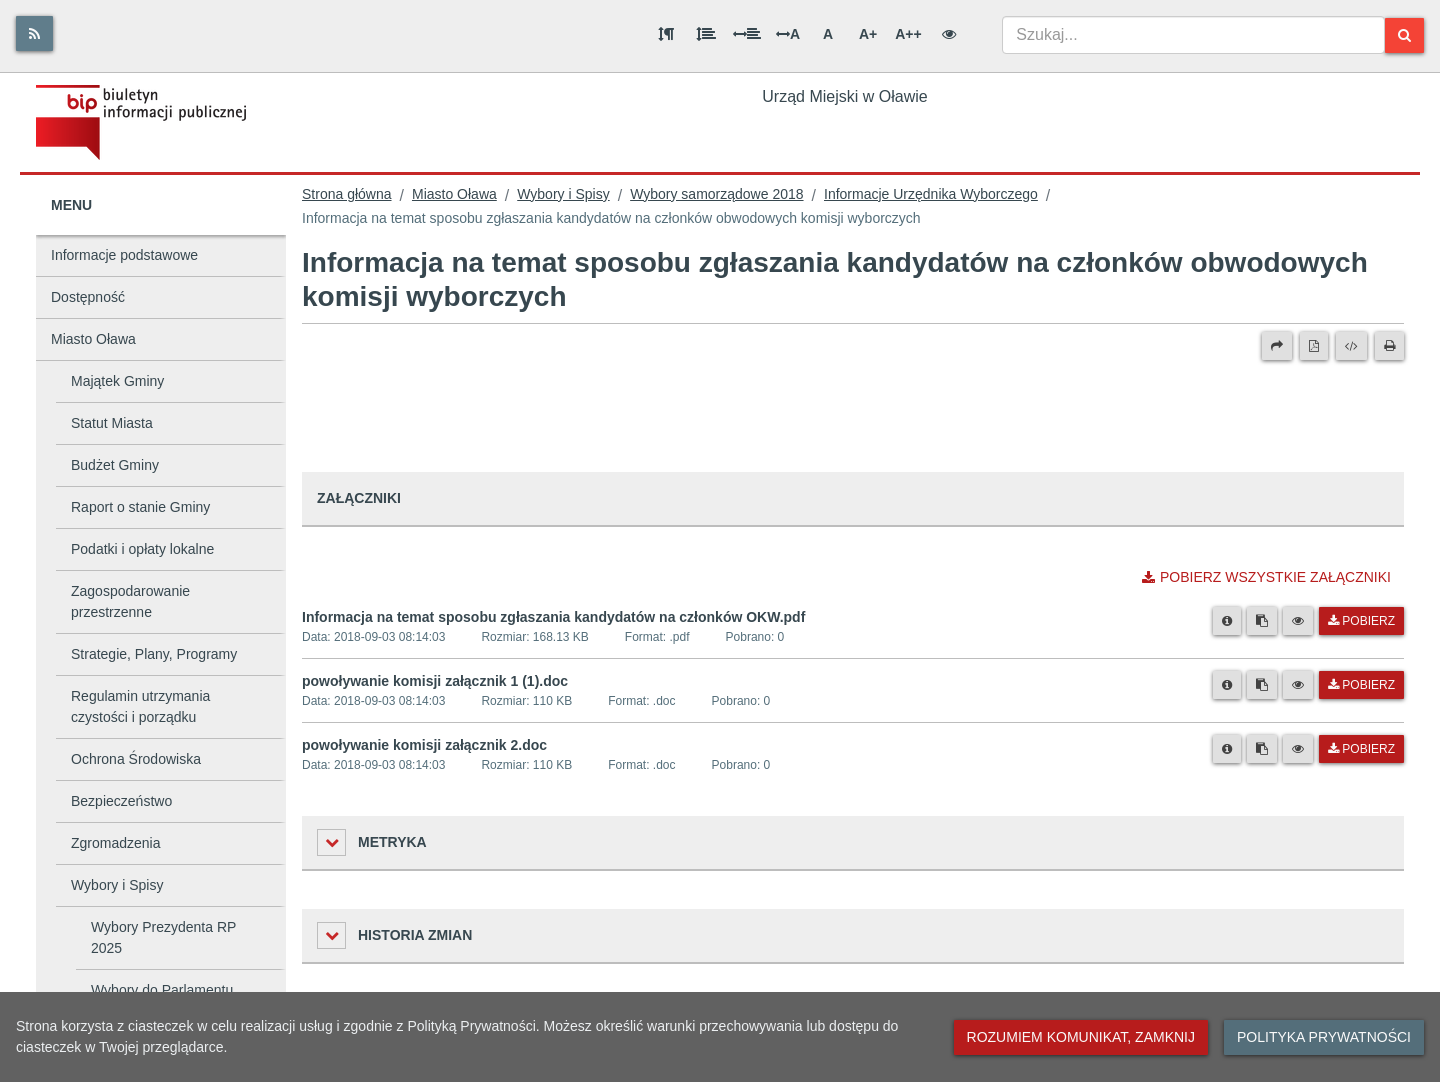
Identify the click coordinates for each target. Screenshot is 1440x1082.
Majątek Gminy (117, 381)
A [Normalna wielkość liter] (828, 34)
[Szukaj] (1404, 35)
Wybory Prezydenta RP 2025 (163, 937)
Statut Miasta (112, 423)
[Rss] (34, 33)
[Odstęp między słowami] (747, 34)
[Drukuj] (1389, 346)
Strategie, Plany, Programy (154, 654)
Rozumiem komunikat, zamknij (1081, 1037)
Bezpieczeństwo (121, 801)
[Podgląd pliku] (1298, 621)
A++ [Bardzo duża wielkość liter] (908, 34)
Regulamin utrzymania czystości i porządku (140, 706)
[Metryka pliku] (1227, 621)
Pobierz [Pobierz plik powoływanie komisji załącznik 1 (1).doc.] (1361, 685)
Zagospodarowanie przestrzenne (130, 601)
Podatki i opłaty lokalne (142, 549)
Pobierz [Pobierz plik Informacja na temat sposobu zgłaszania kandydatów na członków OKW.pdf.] (1361, 621)
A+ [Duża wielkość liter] (868, 34)
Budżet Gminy (115, 465)
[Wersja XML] (1351, 346)
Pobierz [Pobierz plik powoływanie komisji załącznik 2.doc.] (1361, 749)
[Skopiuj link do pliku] (1262, 621)
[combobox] (1193, 35)
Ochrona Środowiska (136, 759)
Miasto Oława (93, 339)
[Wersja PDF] (1314, 346)
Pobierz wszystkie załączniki (1266, 577)
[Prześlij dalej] (1277, 346)
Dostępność (88, 297)
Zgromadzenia (116, 843)
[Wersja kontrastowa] (949, 34)
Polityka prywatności (1324, 1037)
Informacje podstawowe (124, 255)
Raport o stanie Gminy (140, 507)
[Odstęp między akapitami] (666, 34)
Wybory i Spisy (117, 885)
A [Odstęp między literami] (788, 34)
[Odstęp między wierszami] (706, 34)
